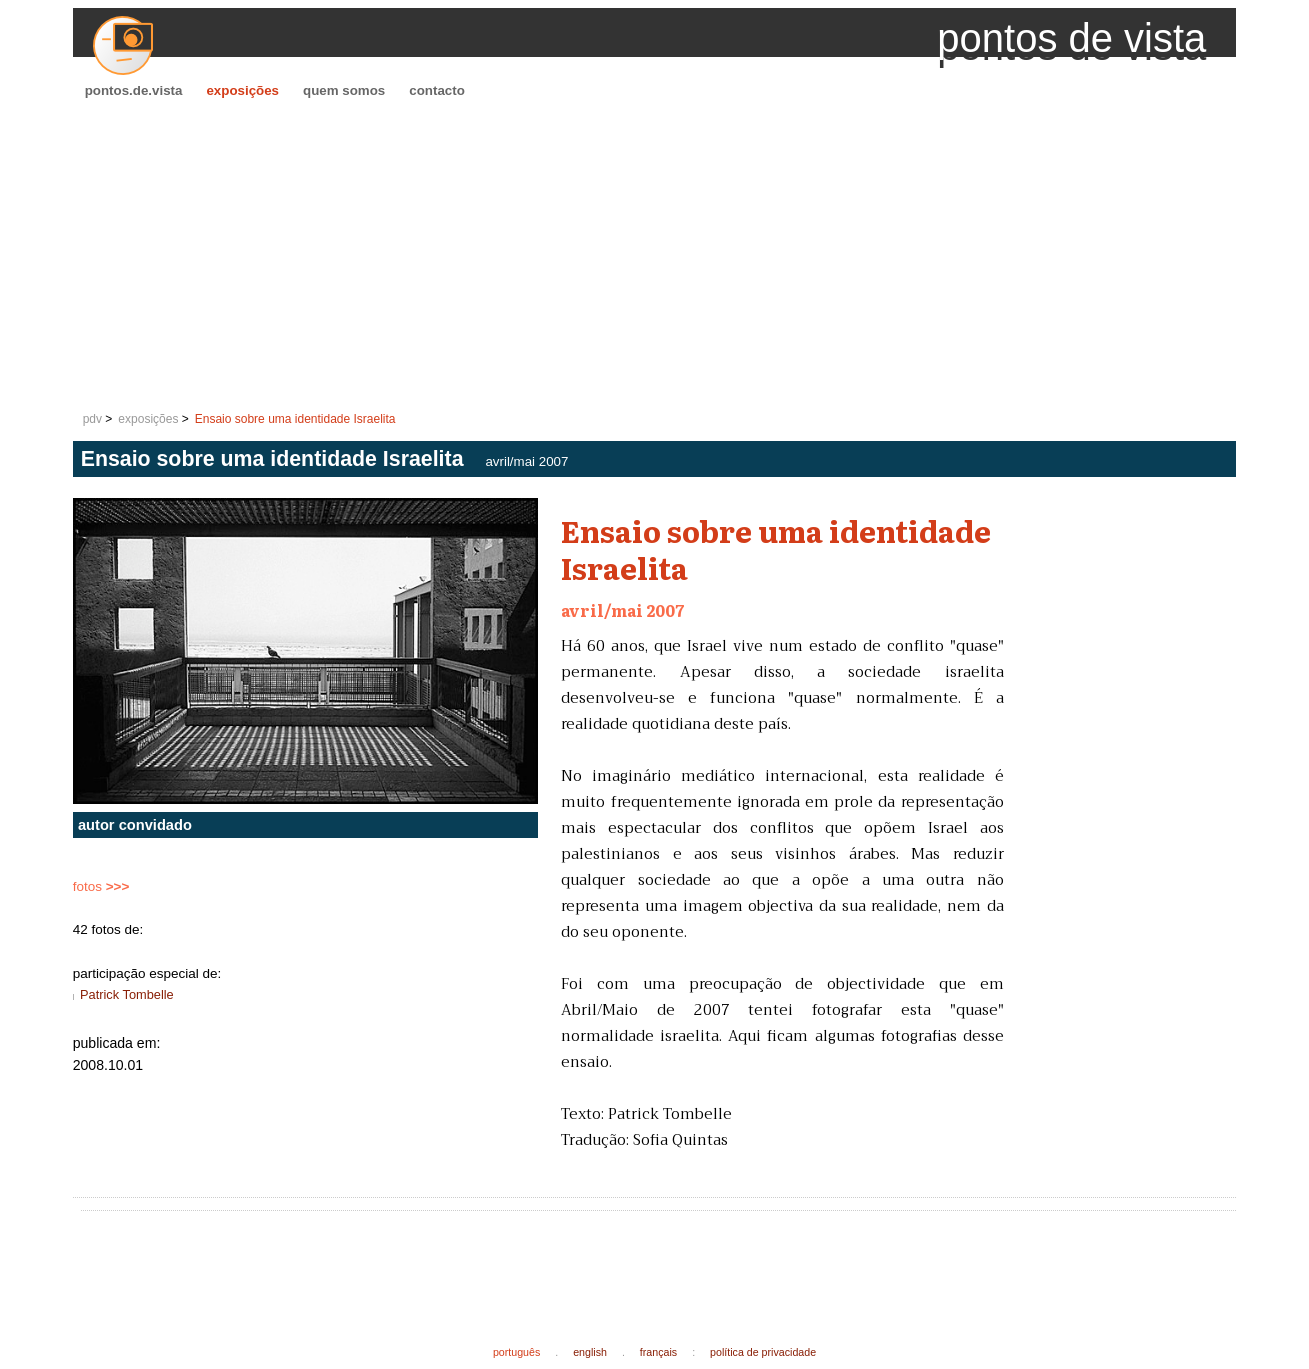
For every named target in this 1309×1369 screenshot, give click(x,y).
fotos (101, 886)
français (658, 1352)
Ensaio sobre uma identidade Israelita (295, 419)
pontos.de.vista (134, 90)
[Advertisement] (655, 256)
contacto (437, 90)
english (590, 1352)
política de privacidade (763, 1352)
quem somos (344, 90)
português (516, 1352)
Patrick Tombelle (127, 994)
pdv (92, 419)
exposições (242, 90)
